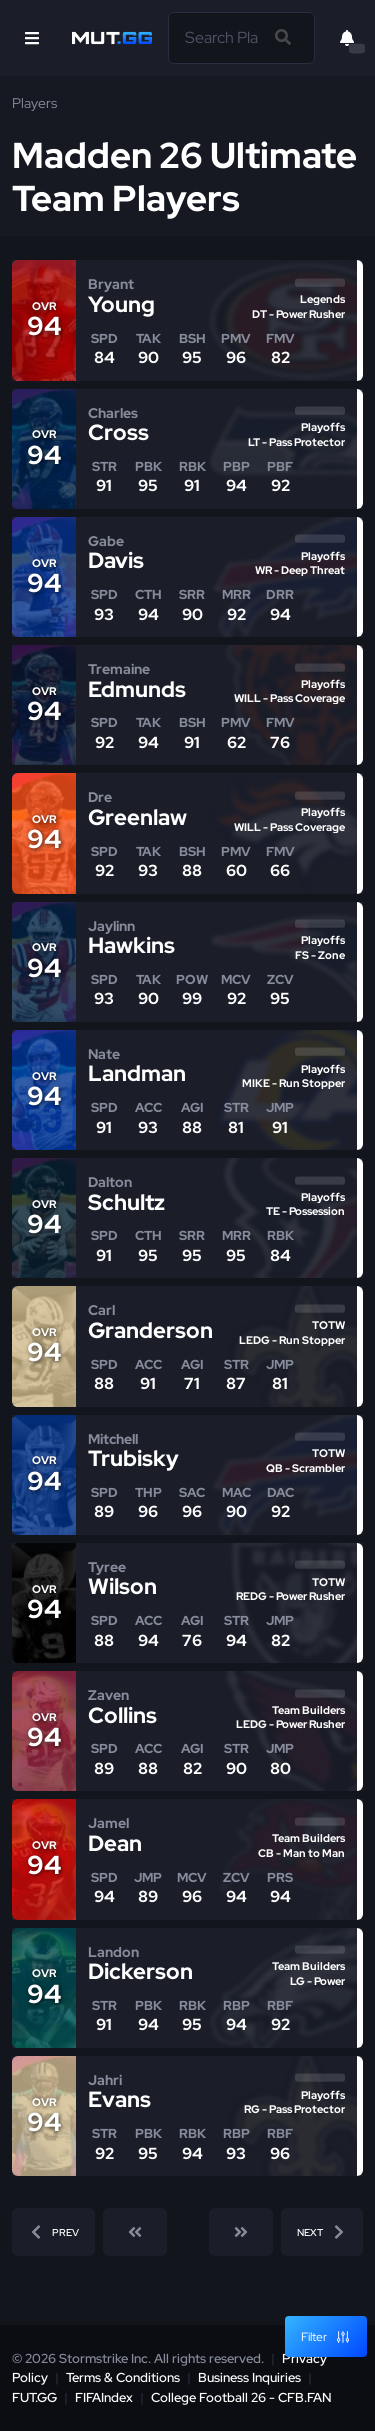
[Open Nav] (32, 38)
